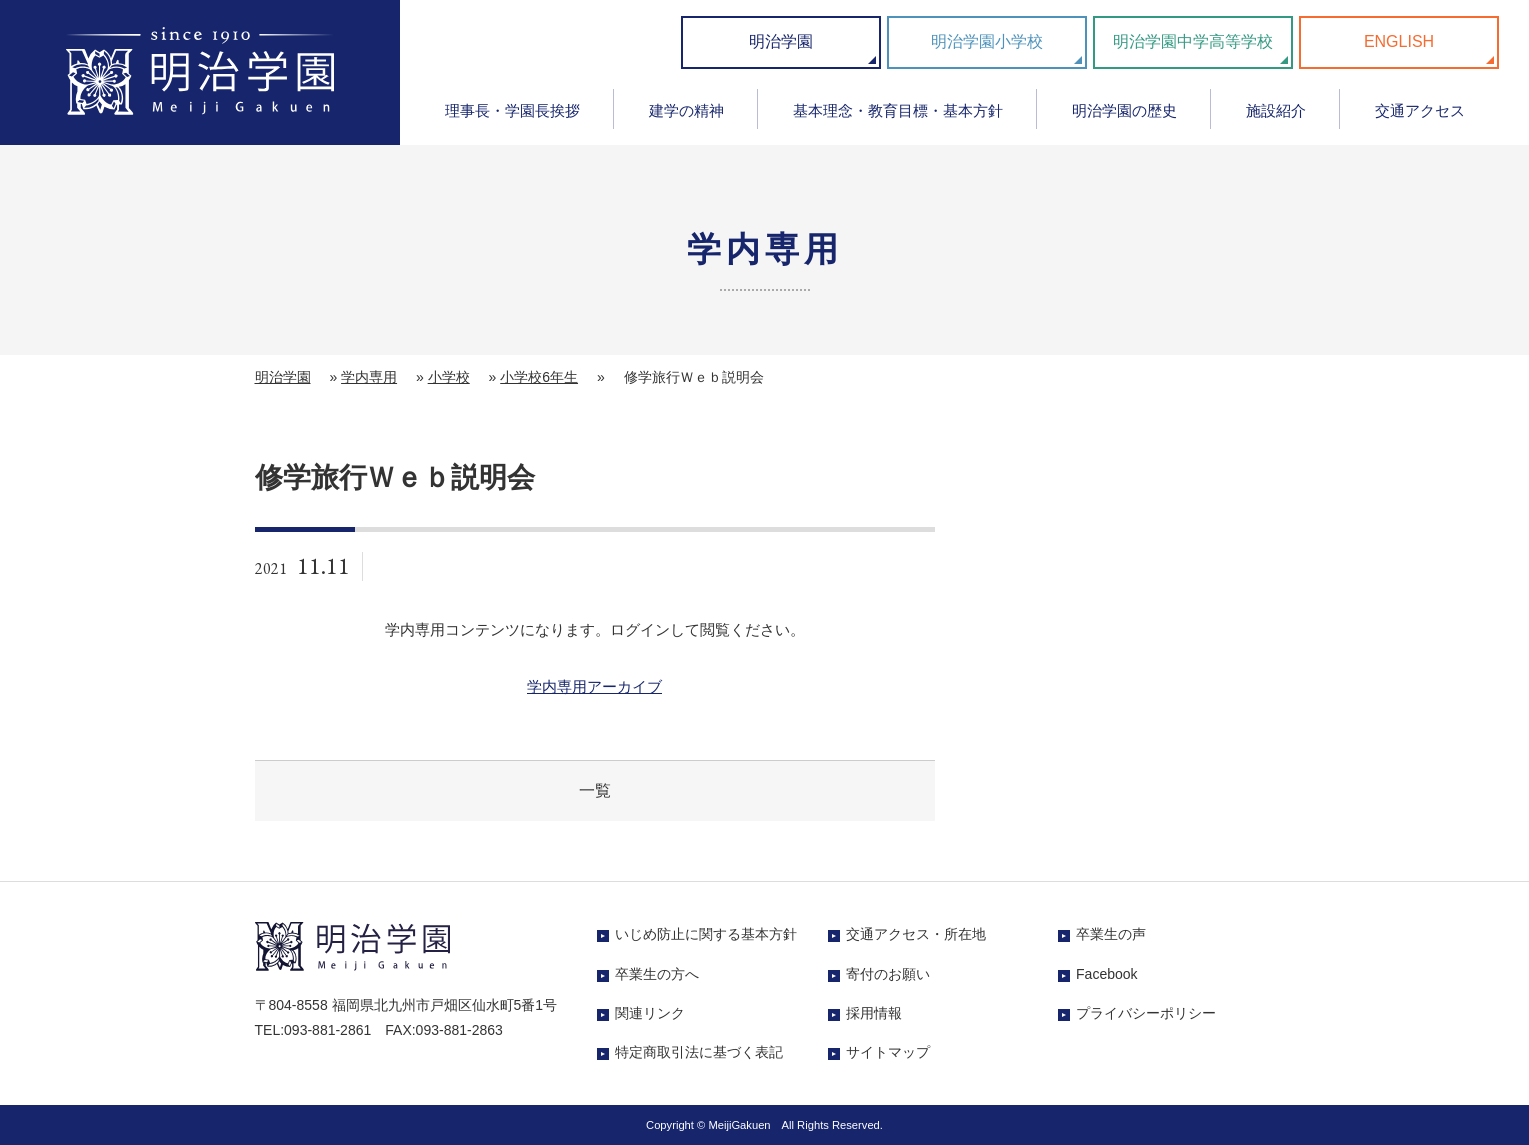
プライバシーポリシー (1146, 1013)
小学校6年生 (539, 377)
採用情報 (874, 1013)
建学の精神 (686, 110)
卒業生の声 (1111, 934)
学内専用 (369, 377)
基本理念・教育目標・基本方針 (898, 110)
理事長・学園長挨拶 (512, 110)
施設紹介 (1276, 110)
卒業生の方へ (657, 974)
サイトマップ (888, 1052)
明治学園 (781, 41)
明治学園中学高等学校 (1193, 41)
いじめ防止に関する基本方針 (706, 934)
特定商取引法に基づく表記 (699, 1052)
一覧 (595, 790)
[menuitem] (512, 117)
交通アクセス (1420, 110)
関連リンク (650, 1013)
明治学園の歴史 (1124, 110)
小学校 (449, 377)
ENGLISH (1399, 41)
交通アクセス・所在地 (916, 934)
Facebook (1106, 974)
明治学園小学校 (987, 41)
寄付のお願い (888, 974)
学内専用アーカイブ (594, 686)
